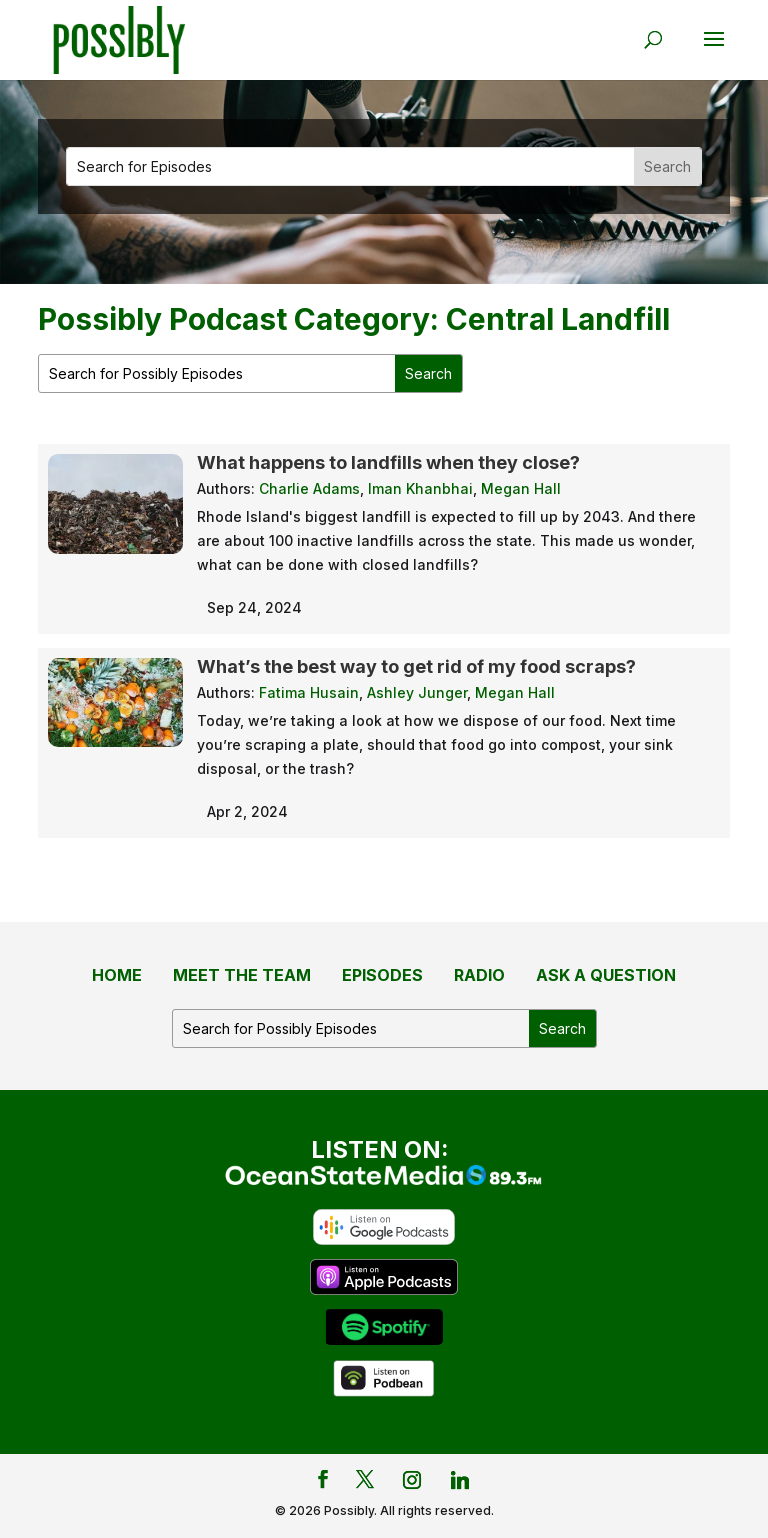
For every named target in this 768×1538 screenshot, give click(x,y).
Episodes (382, 975)
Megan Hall (521, 488)
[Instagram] (412, 1480)
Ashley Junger (417, 692)
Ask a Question (606, 975)
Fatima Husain (309, 692)
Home (117, 975)
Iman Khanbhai (420, 488)
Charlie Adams (309, 488)
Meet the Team (242, 975)
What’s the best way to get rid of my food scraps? (418, 666)
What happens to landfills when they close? (388, 462)
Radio (479, 975)
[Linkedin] (460, 1480)
